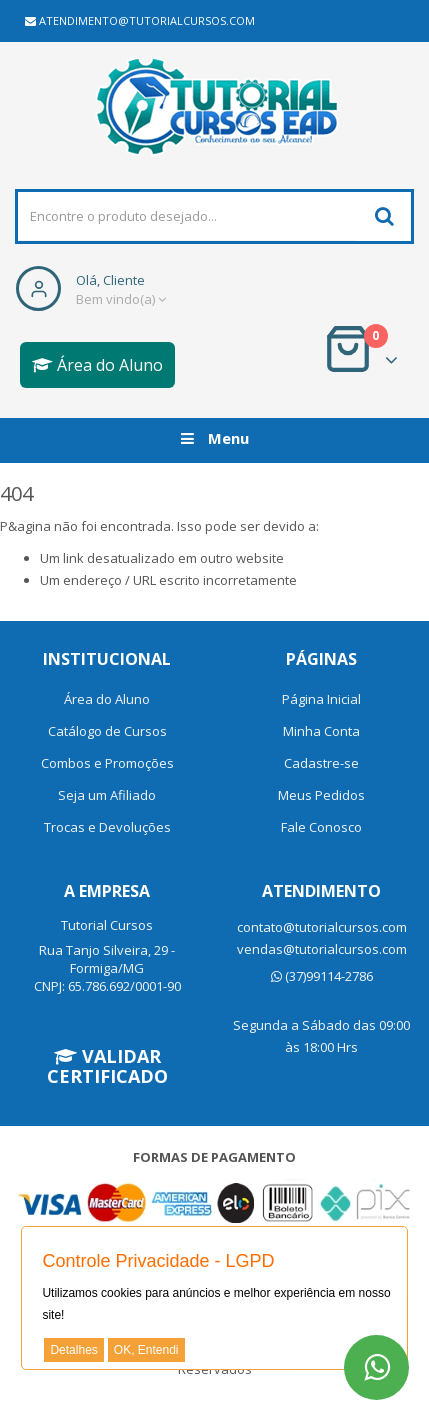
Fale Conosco (321, 827)
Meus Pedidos (321, 795)
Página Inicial (321, 699)
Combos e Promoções (107, 763)
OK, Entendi (146, 1350)
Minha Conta (321, 731)
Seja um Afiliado (107, 795)
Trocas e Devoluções (107, 827)
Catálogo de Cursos (107, 731)
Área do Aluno (97, 365)
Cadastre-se (321, 763)
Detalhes (73, 1350)
